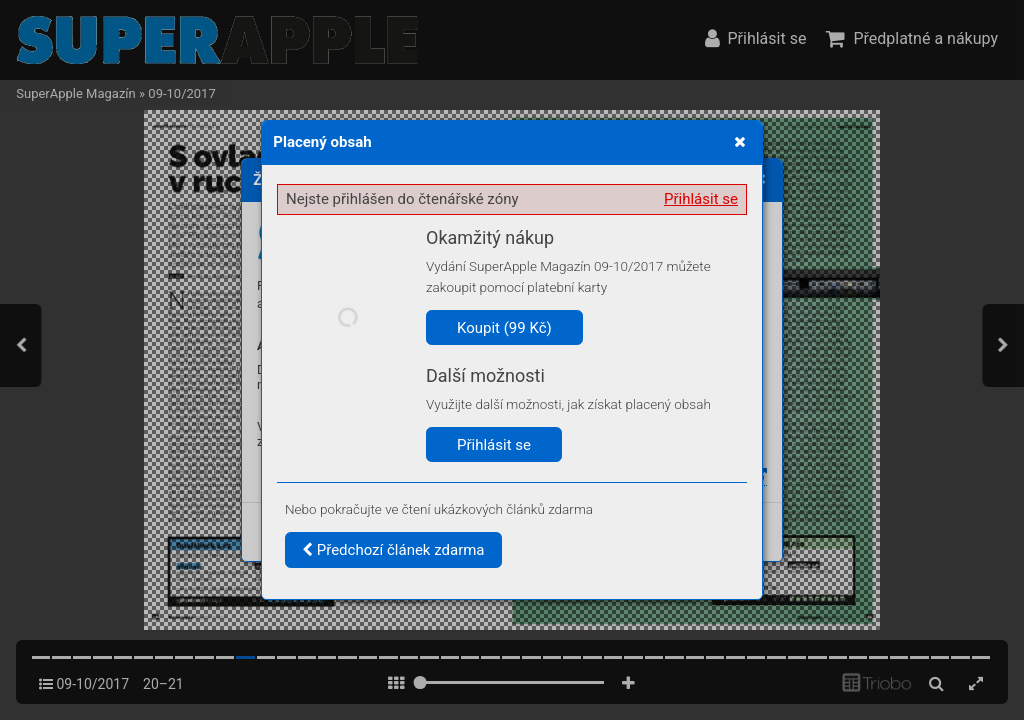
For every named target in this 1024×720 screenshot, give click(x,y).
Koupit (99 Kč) (504, 328)
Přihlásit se (701, 199)
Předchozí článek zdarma (393, 550)
